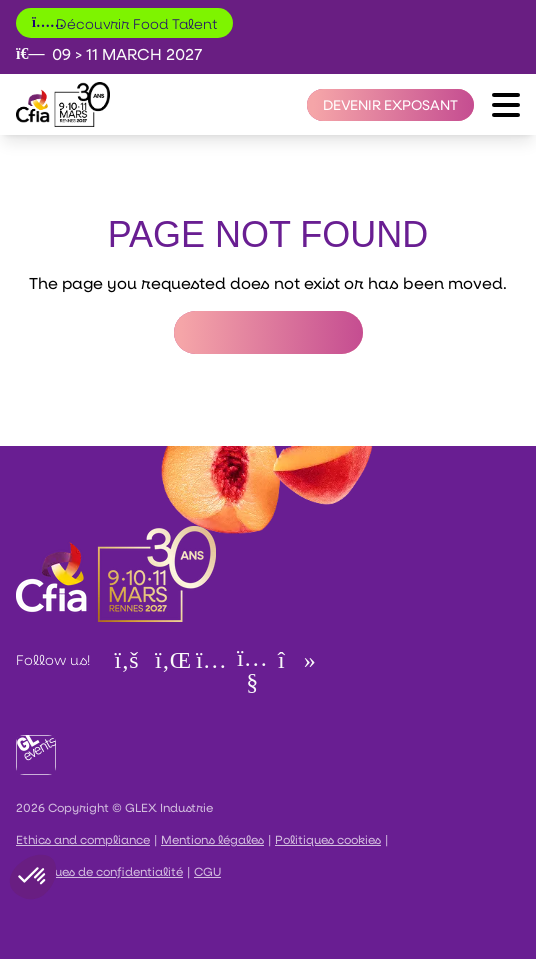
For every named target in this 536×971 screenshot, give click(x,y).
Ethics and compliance (83, 839)
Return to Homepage (268, 332)
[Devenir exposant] (390, 105)
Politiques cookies (328, 839)
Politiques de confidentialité (99, 871)
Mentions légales (212, 839)
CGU (207, 871)
